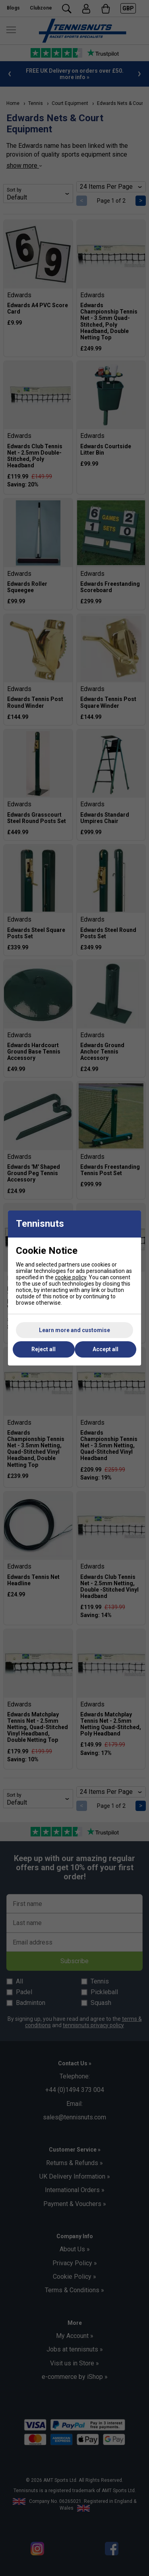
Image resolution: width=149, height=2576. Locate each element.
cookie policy (70, 1277)
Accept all (105, 1349)
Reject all (43, 1349)
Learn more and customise (74, 1330)
